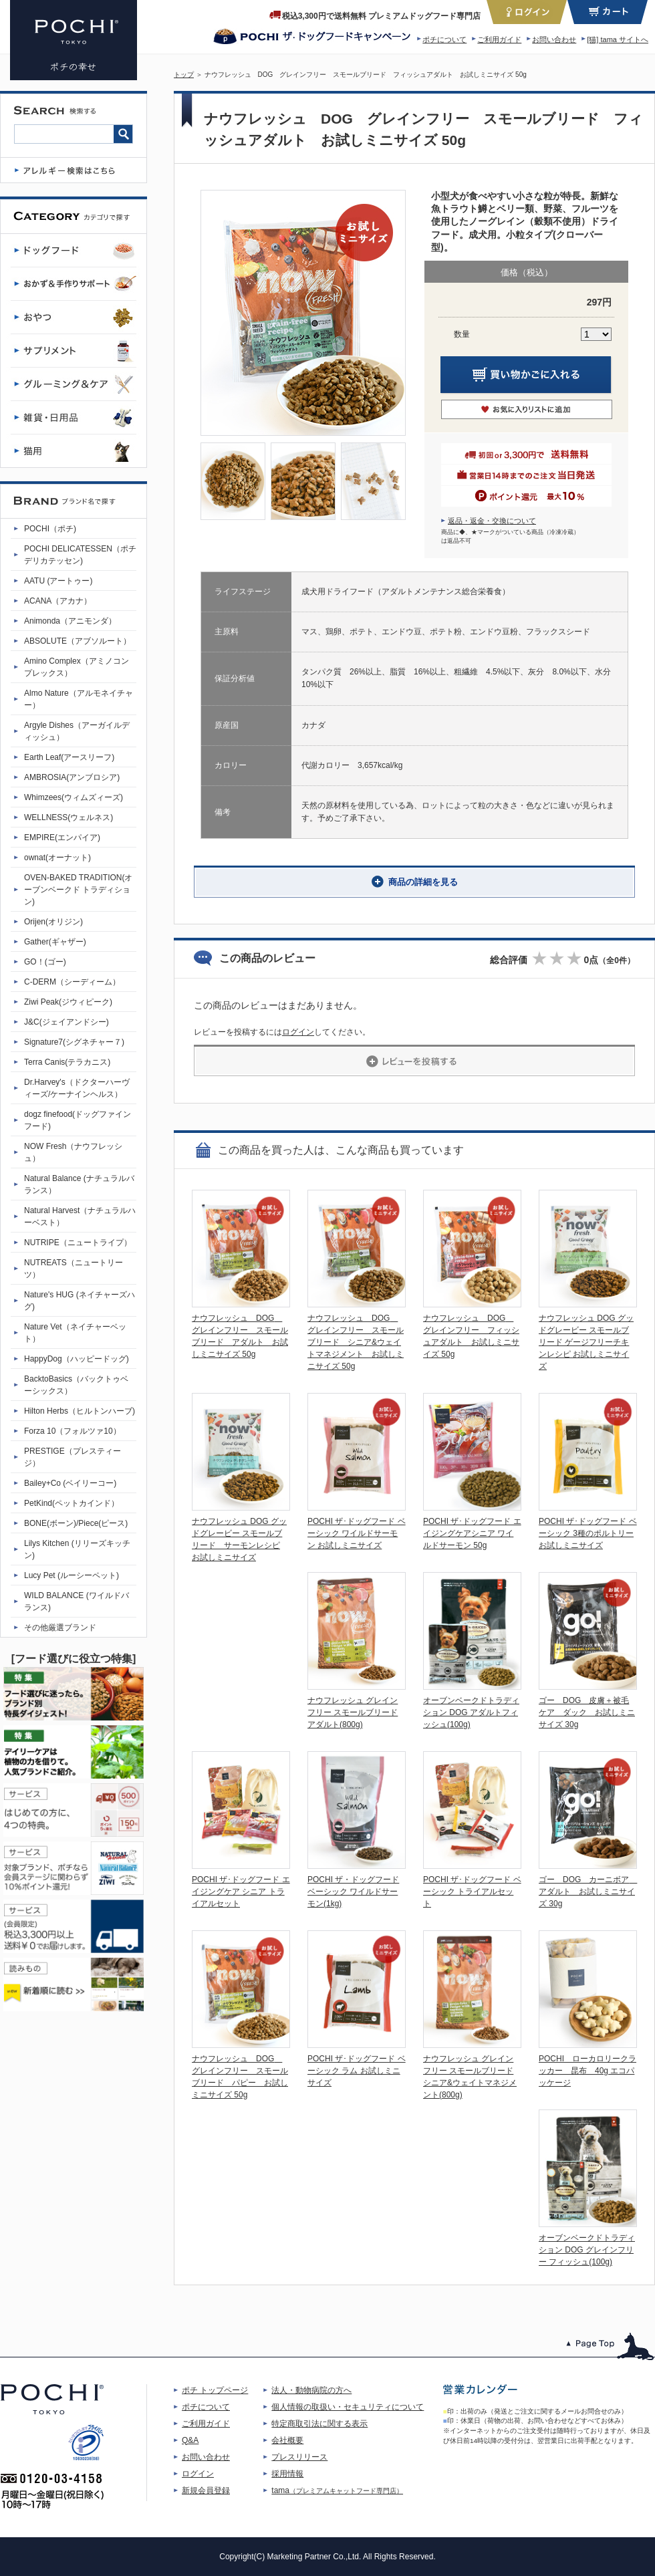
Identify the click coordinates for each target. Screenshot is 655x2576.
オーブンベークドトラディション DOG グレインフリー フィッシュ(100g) (587, 2250)
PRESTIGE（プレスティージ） (72, 1457)
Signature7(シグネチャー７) (74, 1042)
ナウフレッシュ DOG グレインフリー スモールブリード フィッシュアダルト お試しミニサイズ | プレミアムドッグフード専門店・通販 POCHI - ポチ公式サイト (73, 40)
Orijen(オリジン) (53, 921)
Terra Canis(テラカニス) (67, 1062)
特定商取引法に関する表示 (319, 2423)
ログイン (298, 1032)
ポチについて (444, 39)
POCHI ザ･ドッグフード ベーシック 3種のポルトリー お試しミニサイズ (588, 1533)
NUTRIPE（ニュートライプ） (78, 1242)
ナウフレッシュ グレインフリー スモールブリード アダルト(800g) (352, 1712)
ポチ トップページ (215, 2390)
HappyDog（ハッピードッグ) (76, 1359)
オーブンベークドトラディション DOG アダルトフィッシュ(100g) (471, 1712)
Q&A (190, 2440)
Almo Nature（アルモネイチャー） (78, 699)
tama (337, 2490)
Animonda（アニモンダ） (70, 621)
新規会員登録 (206, 2490)
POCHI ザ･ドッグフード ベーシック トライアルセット (472, 1891)
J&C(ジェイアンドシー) (66, 1022)
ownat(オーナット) (57, 857)
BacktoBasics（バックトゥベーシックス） (76, 1385)
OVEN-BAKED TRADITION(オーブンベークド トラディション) (78, 889)
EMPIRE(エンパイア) (62, 837)
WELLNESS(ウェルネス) (68, 817)
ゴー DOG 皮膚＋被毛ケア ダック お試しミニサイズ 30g (587, 1712)
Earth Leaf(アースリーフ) (69, 757)
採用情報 (287, 2473)
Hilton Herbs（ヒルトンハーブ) (79, 1411)
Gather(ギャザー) (55, 941)
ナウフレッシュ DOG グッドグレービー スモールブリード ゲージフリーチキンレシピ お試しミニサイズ (586, 1342)
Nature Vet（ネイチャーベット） (75, 1332)
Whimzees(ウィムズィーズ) (73, 797)
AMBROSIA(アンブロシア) (72, 777)
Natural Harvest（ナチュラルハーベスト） (80, 1216)
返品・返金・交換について (492, 521)
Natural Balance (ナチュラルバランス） (79, 1184)
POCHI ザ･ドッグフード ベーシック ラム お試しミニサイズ (356, 2070)
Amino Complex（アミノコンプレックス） (76, 667)
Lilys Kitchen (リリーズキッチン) (77, 1549)
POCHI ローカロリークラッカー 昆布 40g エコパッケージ (587, 2070)
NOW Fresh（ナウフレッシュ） (73, 1152)
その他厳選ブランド (60, 1627)
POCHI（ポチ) (50, 528)
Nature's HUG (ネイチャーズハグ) (79, 1300)
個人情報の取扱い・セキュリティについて (347, 2407)
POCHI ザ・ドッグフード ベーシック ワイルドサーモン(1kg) (353, 1891)
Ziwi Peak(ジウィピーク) (68, 1002)
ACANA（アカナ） (58, 601)
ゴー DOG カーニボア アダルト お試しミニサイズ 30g (588, 1891)
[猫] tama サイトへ (617, 39)
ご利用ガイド (499, 39)
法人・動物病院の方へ (311, 2390)
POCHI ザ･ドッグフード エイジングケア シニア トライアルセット (241, 1891)
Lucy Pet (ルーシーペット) (71, 1575)
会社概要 (287, 2440)
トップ (184, 74)
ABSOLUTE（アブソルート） (77, 641)
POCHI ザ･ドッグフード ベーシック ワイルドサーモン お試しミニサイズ (356, 1533)
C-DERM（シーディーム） (72, 982)
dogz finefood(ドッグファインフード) (77, 1120)
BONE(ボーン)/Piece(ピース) (76, 1523)
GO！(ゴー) (45, 962)
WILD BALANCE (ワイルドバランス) (76, 1601)
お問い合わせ (554, 39)
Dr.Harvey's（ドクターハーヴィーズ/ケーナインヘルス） (77, 1088)
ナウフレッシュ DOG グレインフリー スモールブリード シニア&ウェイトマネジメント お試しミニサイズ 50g (355, 1342)
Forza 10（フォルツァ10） (72, 1431)
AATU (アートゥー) (58, 581)
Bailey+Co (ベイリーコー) (70, 1483)
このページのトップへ (610, 2346)
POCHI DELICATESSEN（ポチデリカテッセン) (80, 554)
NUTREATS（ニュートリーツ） (73, 1268)
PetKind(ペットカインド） (71, 1503)
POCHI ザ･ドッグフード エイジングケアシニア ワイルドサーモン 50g (472, 1533)
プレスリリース (299, 2457)
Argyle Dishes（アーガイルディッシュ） (77, 731)
